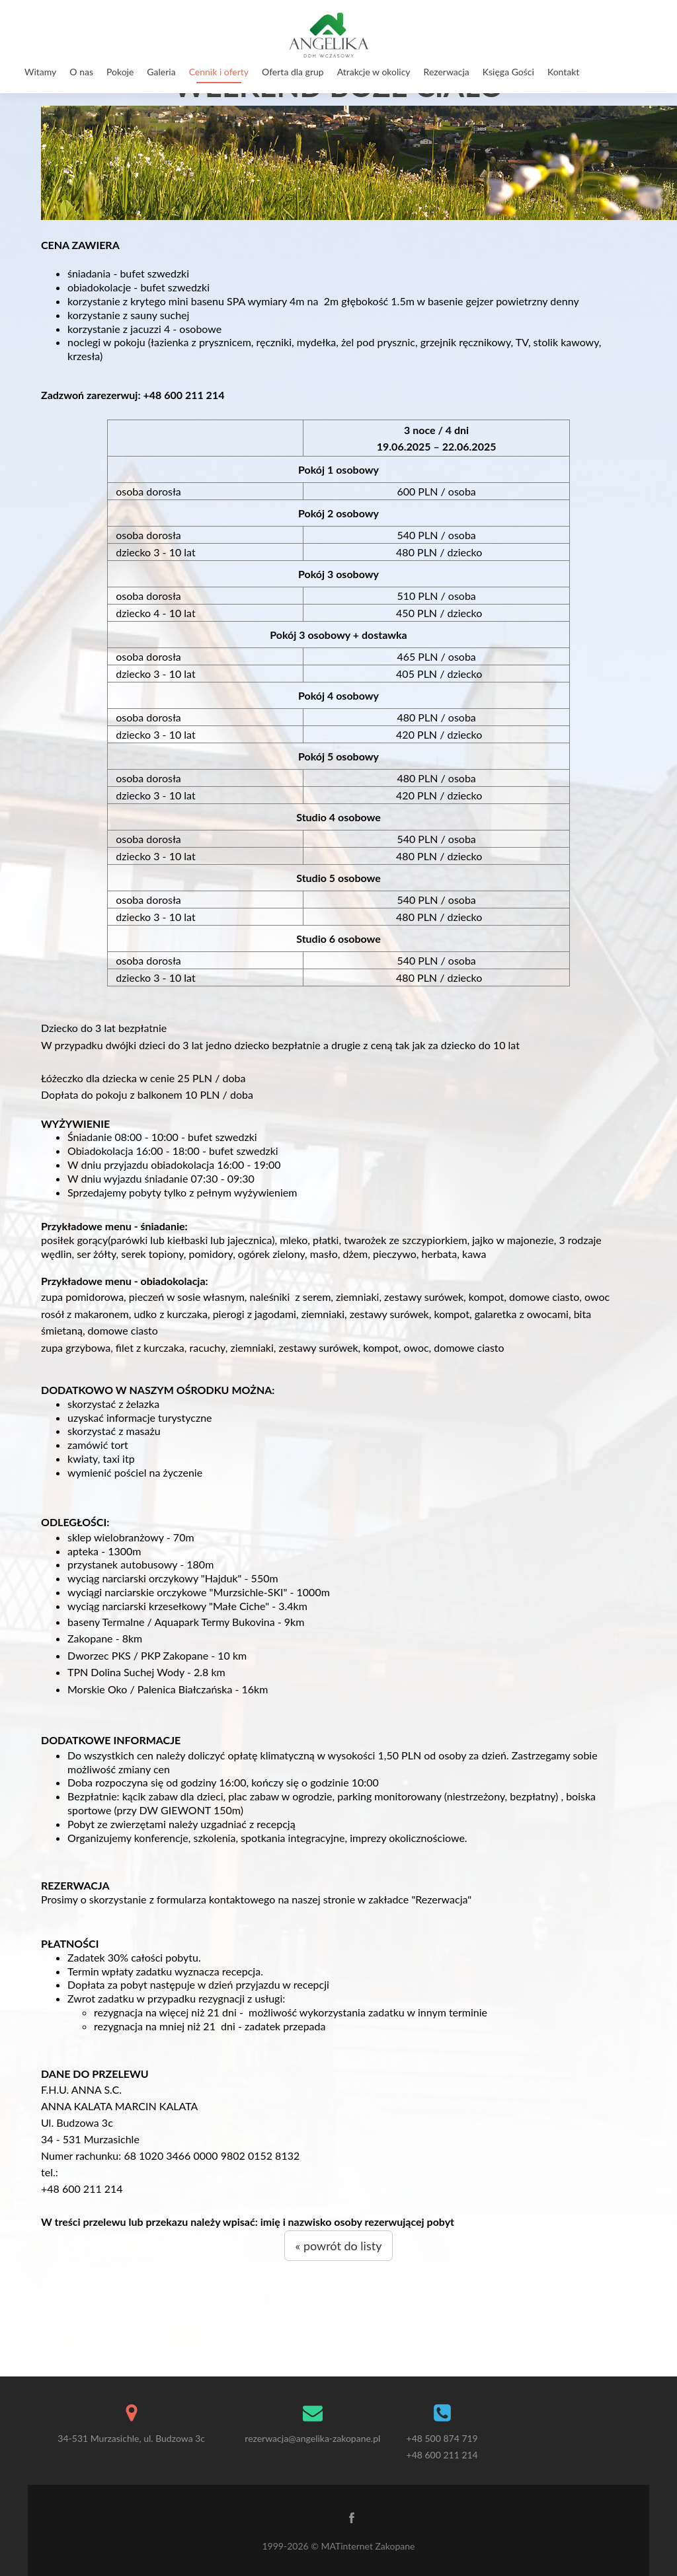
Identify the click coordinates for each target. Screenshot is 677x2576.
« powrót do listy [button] (339, 2245)
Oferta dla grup (293, 71)
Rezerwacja (446, 71)
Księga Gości (508, 71)
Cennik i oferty (219, 71)
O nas (81, 71)
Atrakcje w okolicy (374, 71)
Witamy (40, 71)
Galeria (161, 71)
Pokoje (120, 71)
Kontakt (563, 71)
